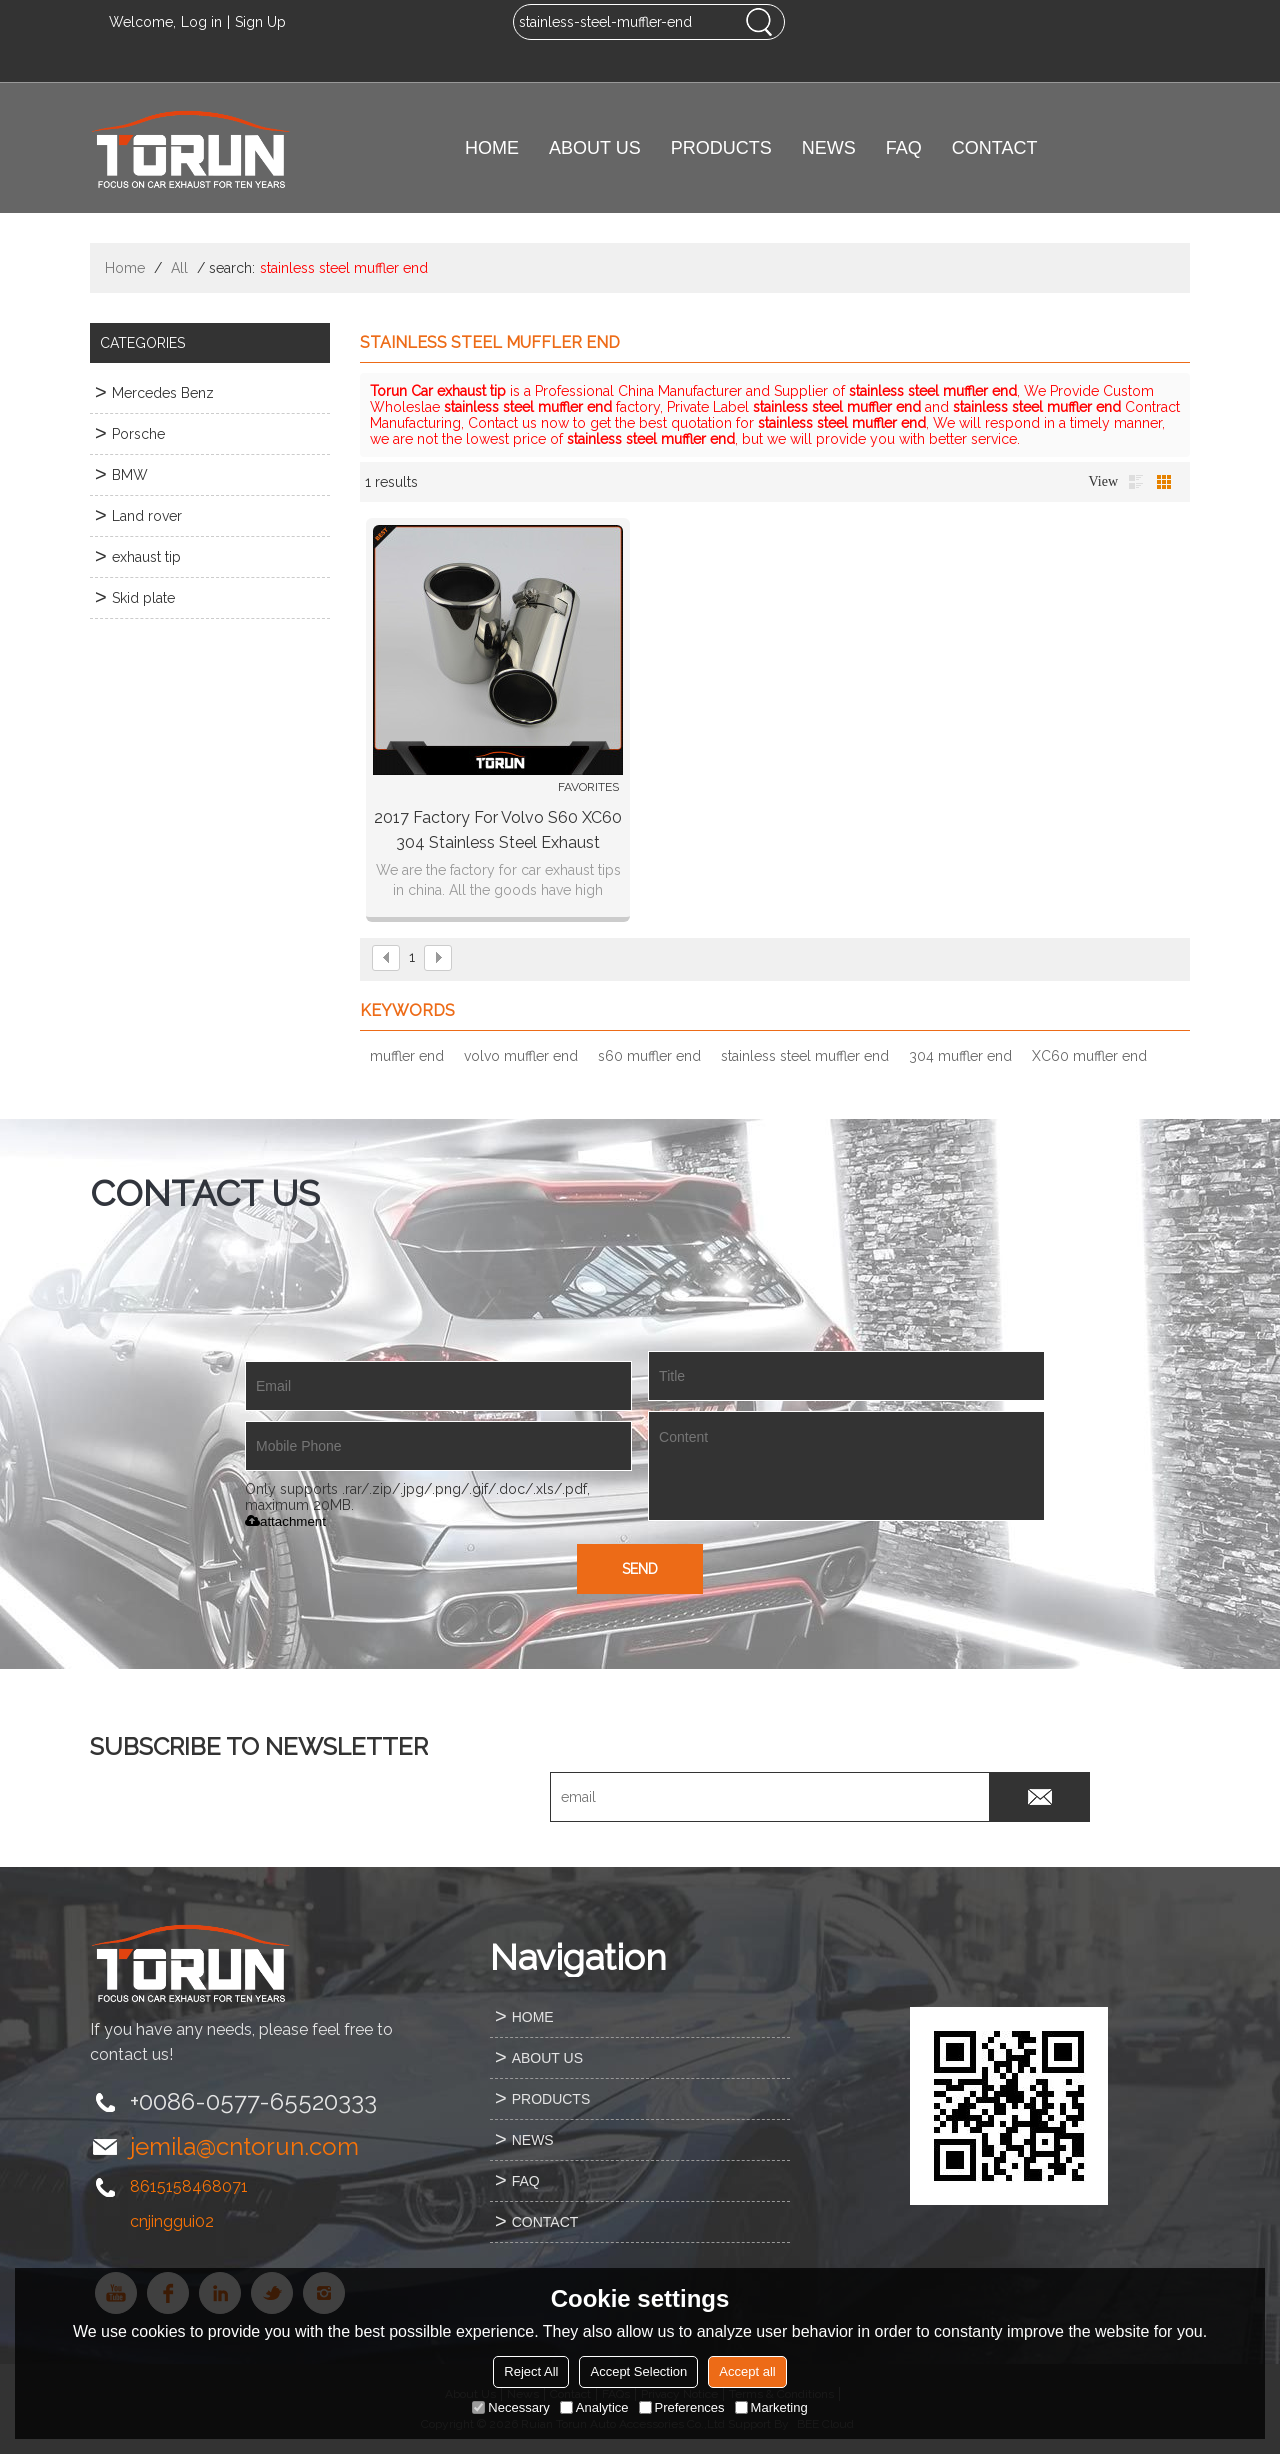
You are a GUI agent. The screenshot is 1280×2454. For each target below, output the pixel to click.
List (1136, 482)
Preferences (682, 2407)
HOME (492, 148)
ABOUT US (595, 148)
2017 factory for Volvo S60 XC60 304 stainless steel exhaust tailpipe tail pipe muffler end (498, 831)
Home (125, 268)
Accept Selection (638, 2371)
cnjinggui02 (172, 2221)
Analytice (594, 2407)
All (179, 268)
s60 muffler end (649, 1056)
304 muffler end (960, 1056)
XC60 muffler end (1089, 1056)
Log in (201, 22)
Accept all (747, 2371)
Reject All (531, 2371)
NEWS (829, 148)
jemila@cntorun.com (244, 2146)
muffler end (407, 1056)
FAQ (904, 148)
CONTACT (995, 148)
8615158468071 (189, 2186)
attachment (285, 1521)
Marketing (771, 2407)
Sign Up (260, 22)
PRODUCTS (721, 148)
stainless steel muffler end (805, 1056)
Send (640, 1569)
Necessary (510, 2407)
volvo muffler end (521, 1056)
